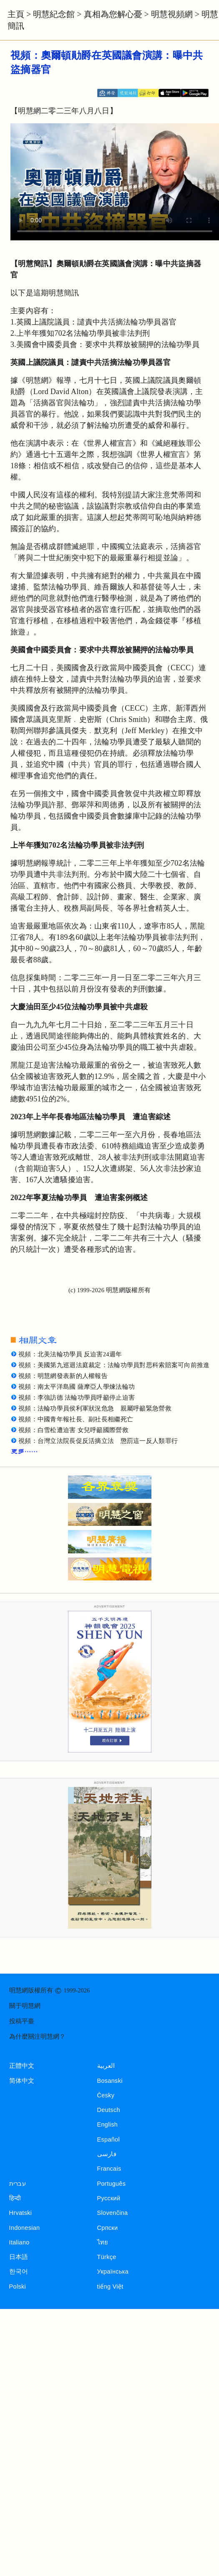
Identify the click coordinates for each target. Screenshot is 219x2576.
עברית (17, 2183)
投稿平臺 (21, 2021)
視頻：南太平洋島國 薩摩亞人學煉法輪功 (76, 1386)
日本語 (18, 2257)
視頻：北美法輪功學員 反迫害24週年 (70, 1354)
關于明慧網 (24, 2005)
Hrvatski (20, 2212)
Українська (112, 2271)
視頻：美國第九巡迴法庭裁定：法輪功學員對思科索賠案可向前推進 (114, 1365)
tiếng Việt (110, 2286)
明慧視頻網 (172, 14)
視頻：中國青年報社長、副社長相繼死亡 (75, 1419)
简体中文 (22, 2080)
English (107, 2124)
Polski (17, 2286)
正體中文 (22, 2065)
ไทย (102, 2242)
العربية (106, 2065)
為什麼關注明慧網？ (37, 2036)
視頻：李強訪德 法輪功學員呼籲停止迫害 (76, 1397)
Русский (109, 2198)
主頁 (16, 14)
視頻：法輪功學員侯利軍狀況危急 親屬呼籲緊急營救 (94, 1408)
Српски (107, 2227)
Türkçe (106, 2257)
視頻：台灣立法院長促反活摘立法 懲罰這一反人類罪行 (98, 1441)
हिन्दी (15, 2198)
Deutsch (108, 2110)
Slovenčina (112, 2212)
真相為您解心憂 (113, 14)
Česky (106, 2095)
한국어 (18, 2271)
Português (111, 2183)
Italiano (19, 2242)
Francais (109, 2168)
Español (108, 2139)
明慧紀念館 (54, 14)
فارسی (106, 2154)
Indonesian (24, 2227)
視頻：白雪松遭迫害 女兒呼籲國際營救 (73, 1430)
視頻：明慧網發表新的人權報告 (63, 1376)
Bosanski (110, 2080)
